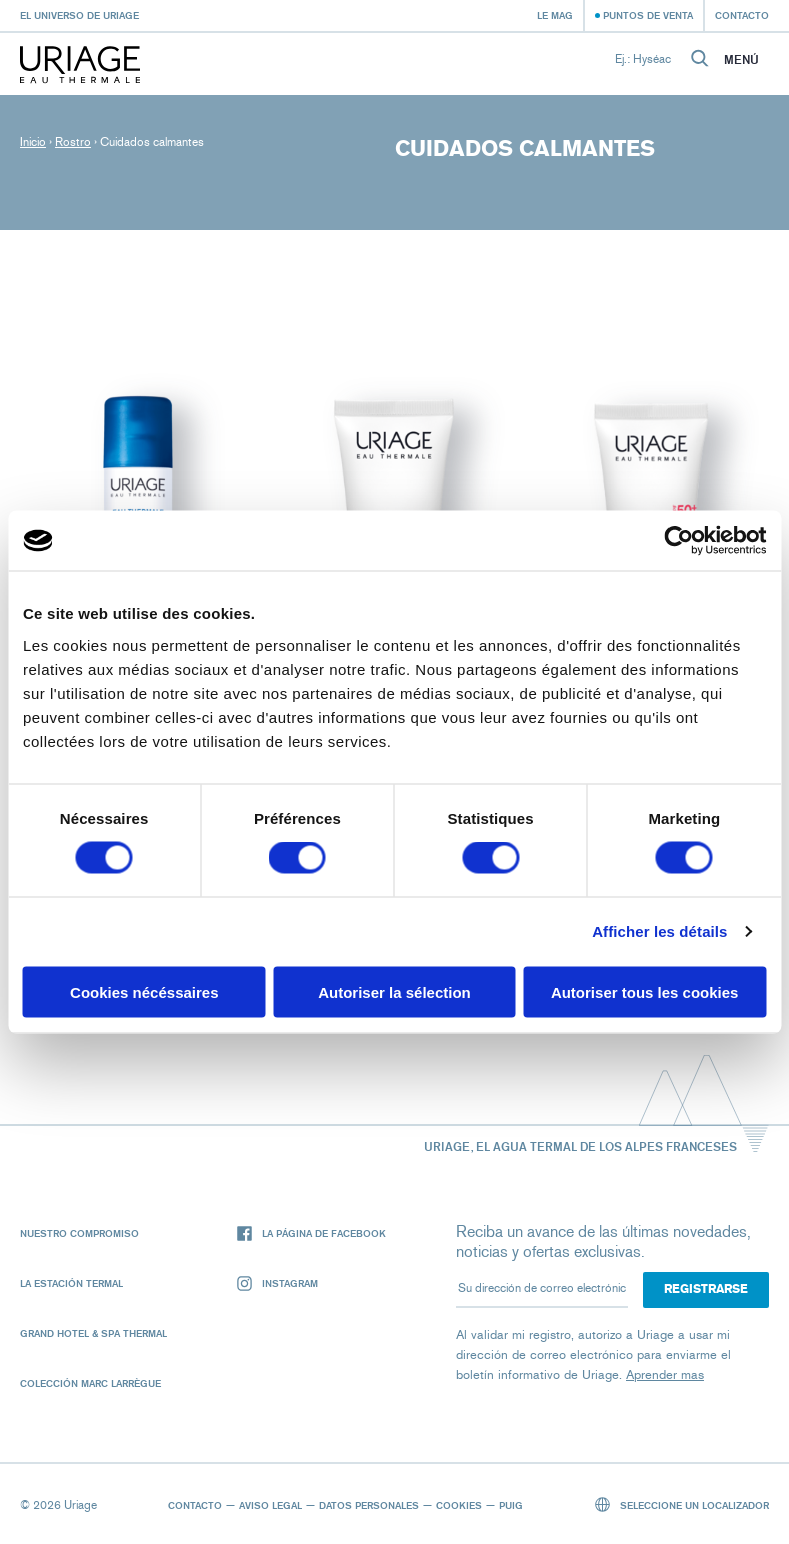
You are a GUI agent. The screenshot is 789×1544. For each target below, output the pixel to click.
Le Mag (555, 15)
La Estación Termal (71, 1283)
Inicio (33, 142)
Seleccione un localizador (682, 1504)
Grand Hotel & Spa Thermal (93, 1333)
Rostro (73, 142)
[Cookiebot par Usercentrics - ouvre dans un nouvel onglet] (678, 541)
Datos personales (369, 1505)
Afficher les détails (659, 931)
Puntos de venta (648, 15)
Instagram (277, 1283)
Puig (511, 1505)
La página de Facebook (311, 1233)
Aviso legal (270, 1505)
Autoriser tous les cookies (645, 991)
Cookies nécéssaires (144, 991)
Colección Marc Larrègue (90, 1383)
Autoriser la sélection (394, 991)
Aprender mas (665, 1374)
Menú (741, 60)
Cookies (459, 1505)
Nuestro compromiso (79, 1233)
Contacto (742, 15)
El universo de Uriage (79, 15)
